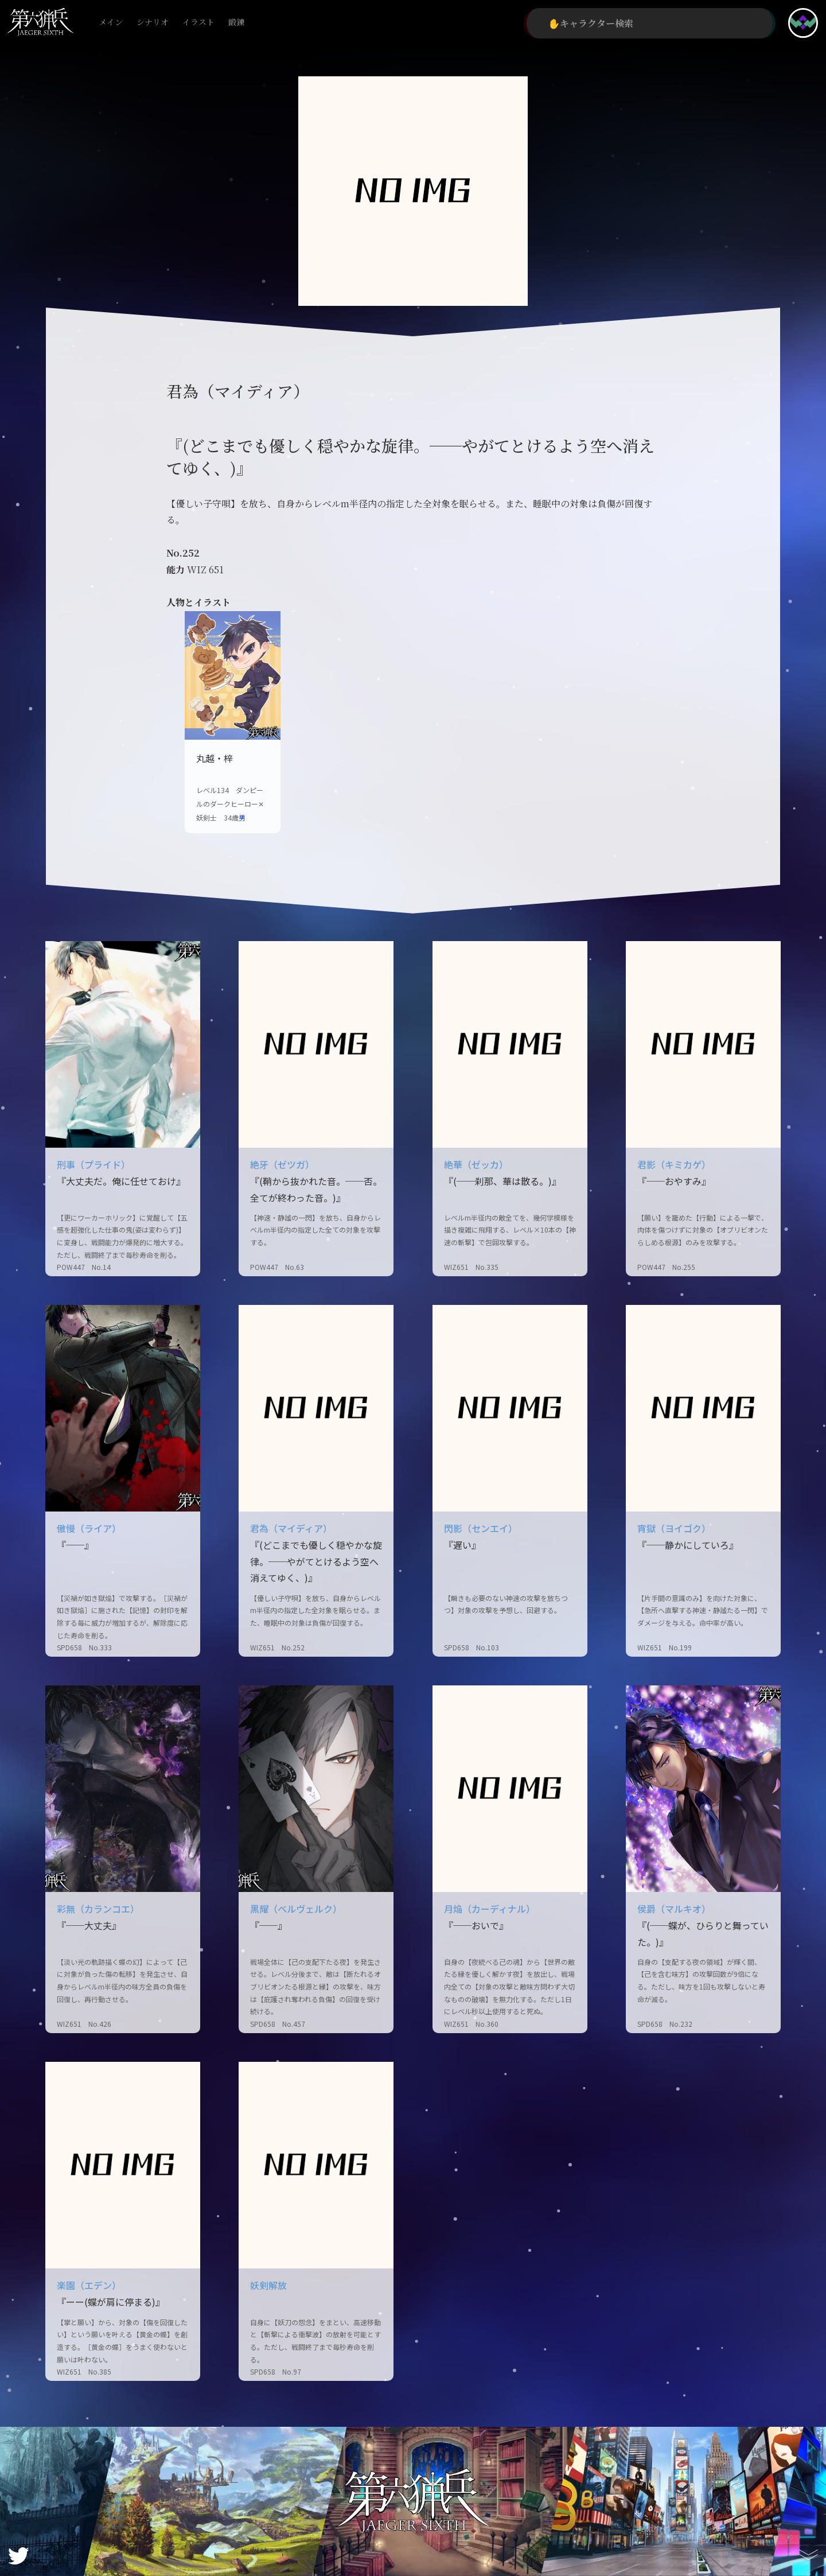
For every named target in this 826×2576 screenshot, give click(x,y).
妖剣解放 (268, 2285)
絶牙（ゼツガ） (282, 1164)
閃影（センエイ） (480, 1528)
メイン (111, 23)
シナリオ (153, 23)
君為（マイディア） (291, 1528)
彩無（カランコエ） (98, 1909)
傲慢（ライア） (89, 1528)
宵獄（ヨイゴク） (674, 1528)
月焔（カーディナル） (489, 1909)
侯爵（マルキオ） (674, 1909)
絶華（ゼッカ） (476, 1164)
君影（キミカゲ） (674, 1164)
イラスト (198, 23)
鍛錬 (236, 23)
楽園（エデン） (89, 2285)
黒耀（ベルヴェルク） (296, 1909)
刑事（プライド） (93, 1164)
